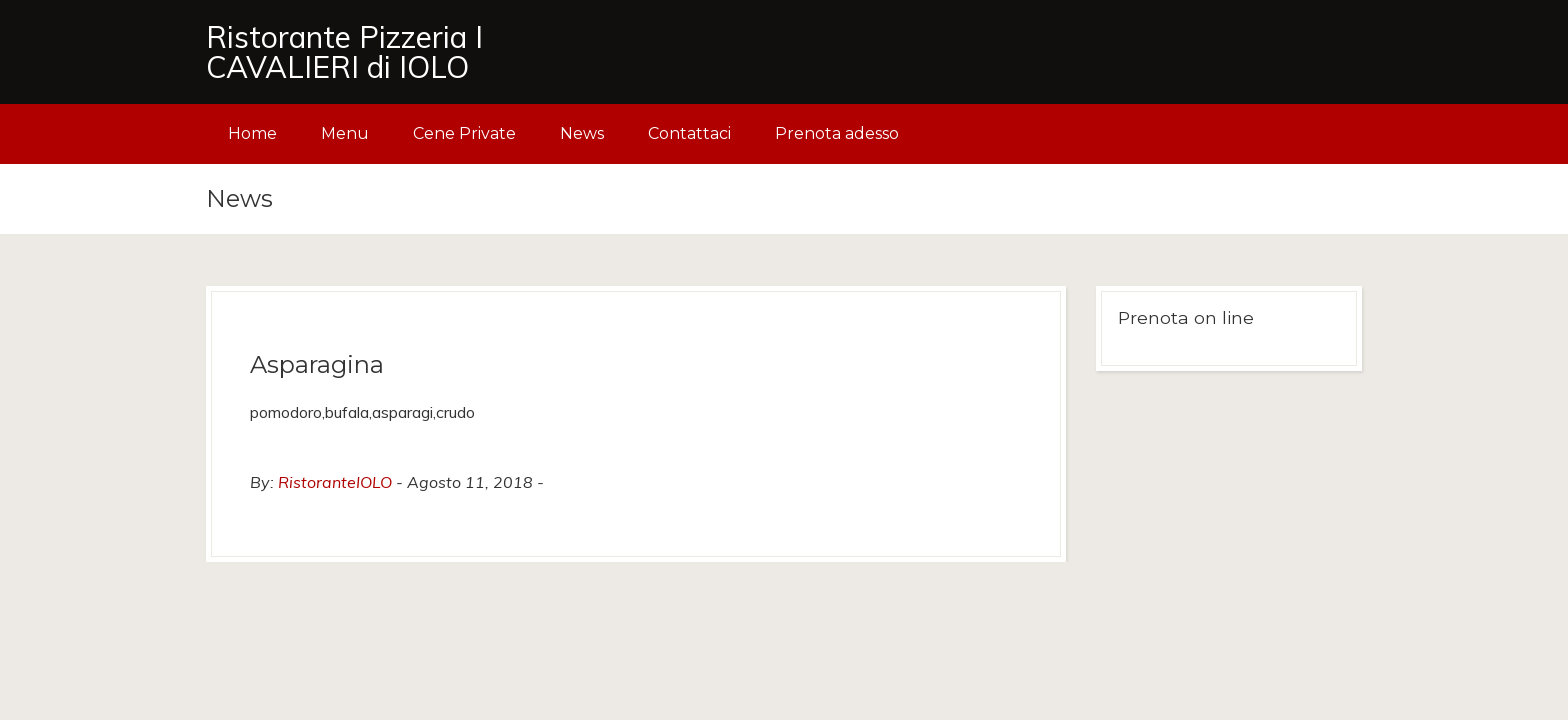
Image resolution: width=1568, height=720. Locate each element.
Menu (345, 133)
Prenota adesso (837, 133)
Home (252, 133)
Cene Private (464, 133)
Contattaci (689, 133)
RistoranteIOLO (335, 482)
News (582, 133)
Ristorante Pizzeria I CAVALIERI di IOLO (344, 52)
